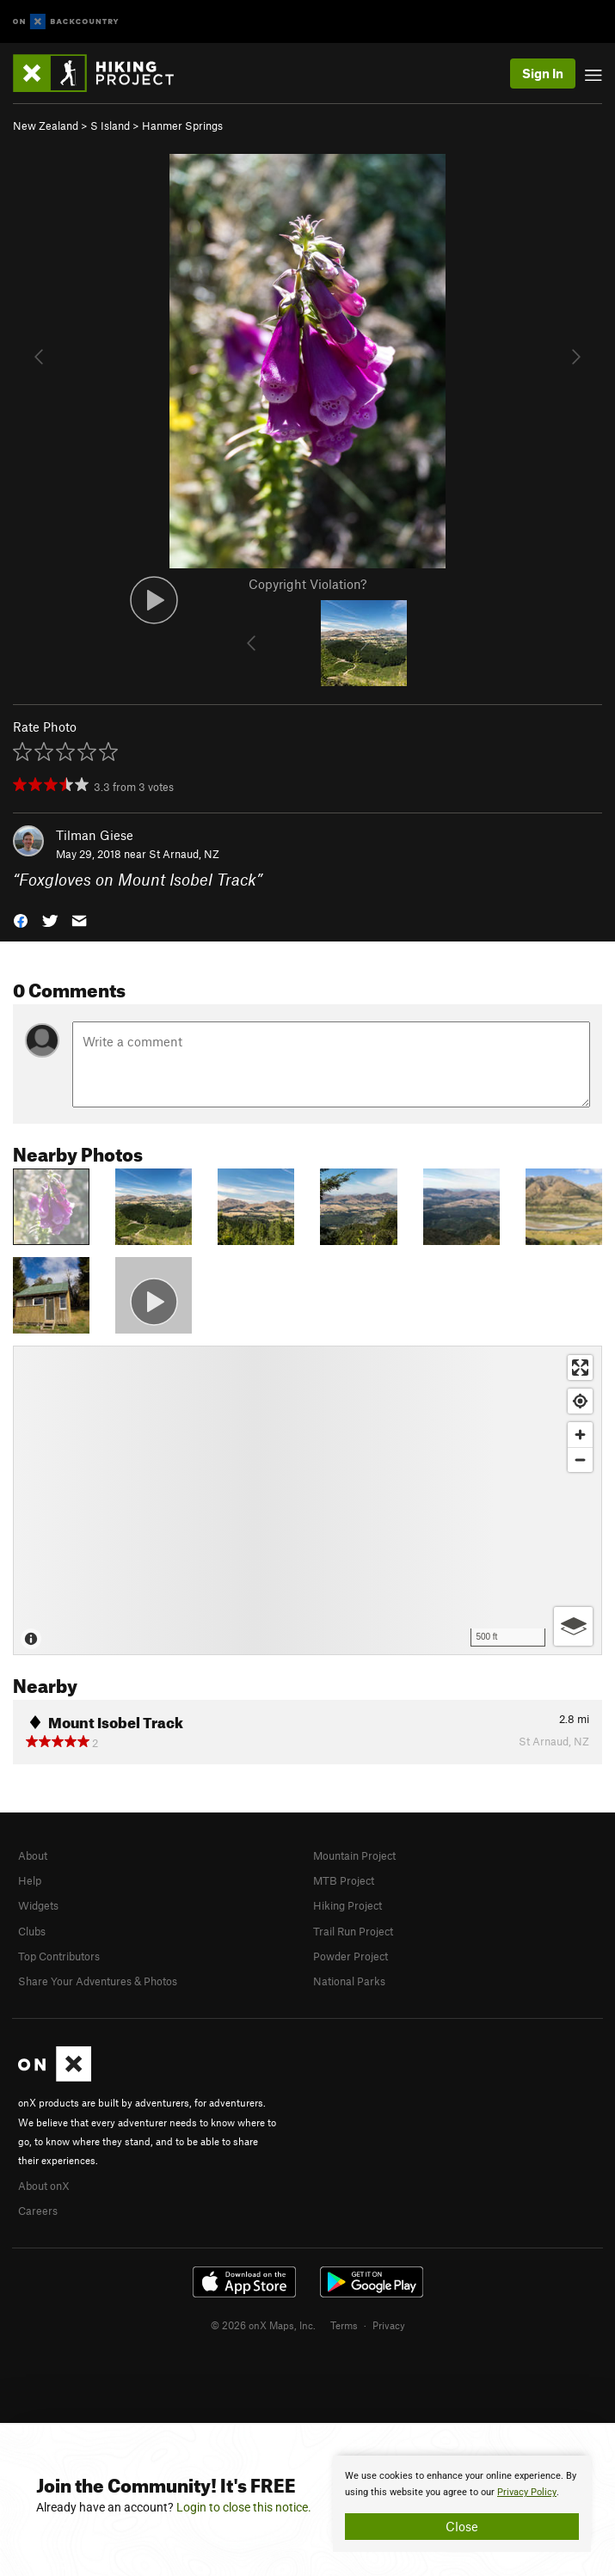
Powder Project (350, 1956)
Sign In (542, 73)
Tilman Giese (94, 835)
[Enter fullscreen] (580, 1367)
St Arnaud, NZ (184, 854)
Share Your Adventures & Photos (97, 1981)
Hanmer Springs (182, 125)
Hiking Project (347, 1905)
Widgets (38, 1905)
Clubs (32, 1931)
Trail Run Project (353, 1931)
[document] (462, 2504)
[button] (20, 919)
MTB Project (343, 1880)
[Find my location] (580, 1401)
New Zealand (45, 125)
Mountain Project (354, 1855)
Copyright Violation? (307, 584)
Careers (38, 2210)
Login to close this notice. (243, 2507)
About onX (44, 2186)
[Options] (573, 1626)
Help (29, 1880)
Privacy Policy (527, 2492)
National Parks (349, 1981)
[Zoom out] (580, 1459)
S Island (110, 125)
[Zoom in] (580, 1434)
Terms (344, 2325)
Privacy (388, 2325)
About (32, 1855)
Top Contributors (59, 1956)
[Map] (307, 1500)
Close (462, 2526)
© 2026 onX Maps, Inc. (263, 2325)
